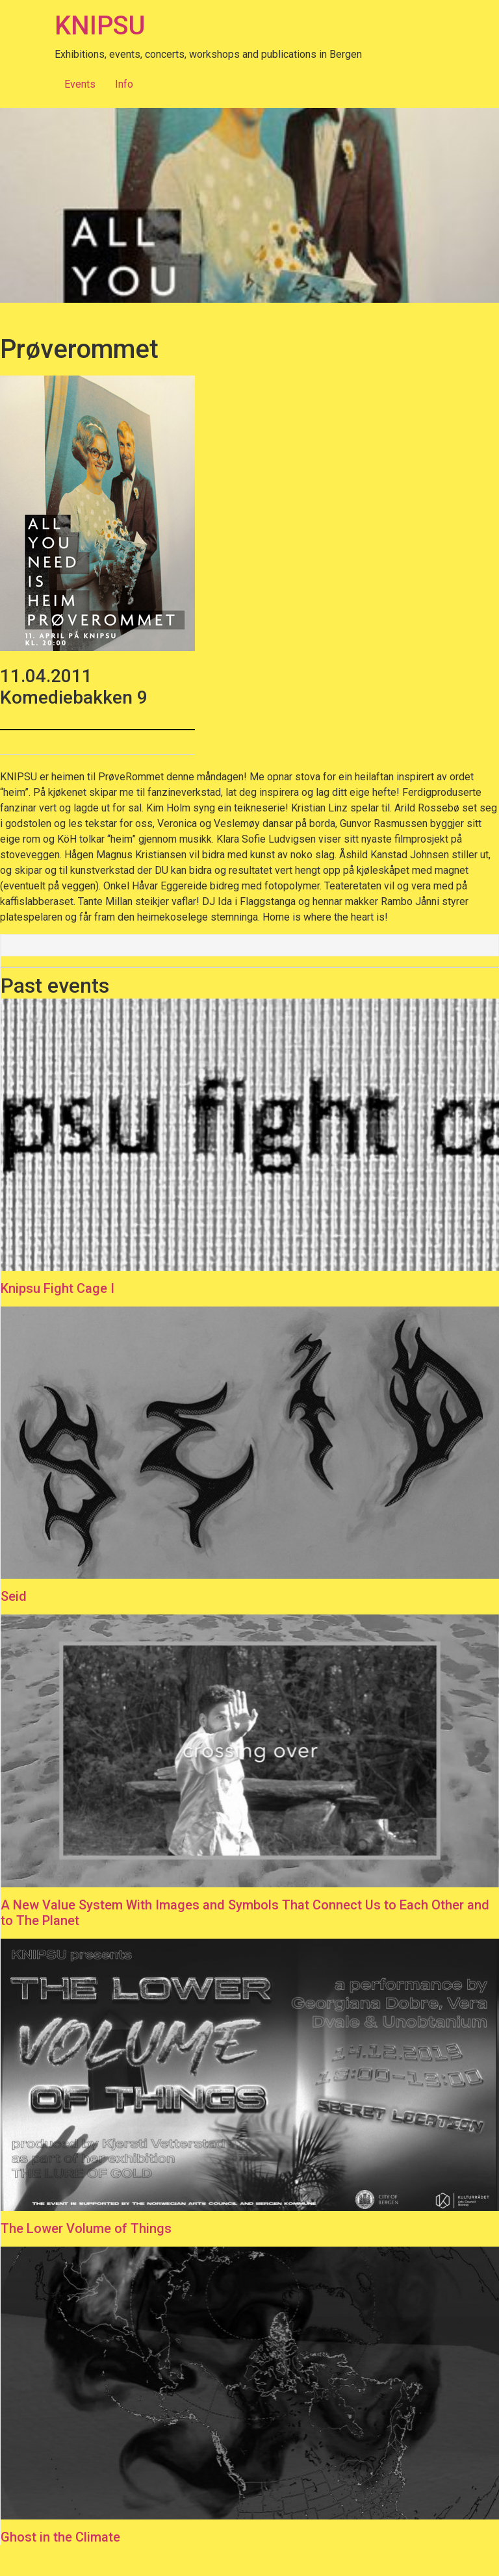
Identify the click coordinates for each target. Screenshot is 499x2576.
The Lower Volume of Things (86, 2228)
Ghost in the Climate (60, 2537)
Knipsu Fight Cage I (57, 1288)
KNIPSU (100, 25)
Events (80, 84)
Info (124, 84)
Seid (14, 1596)
